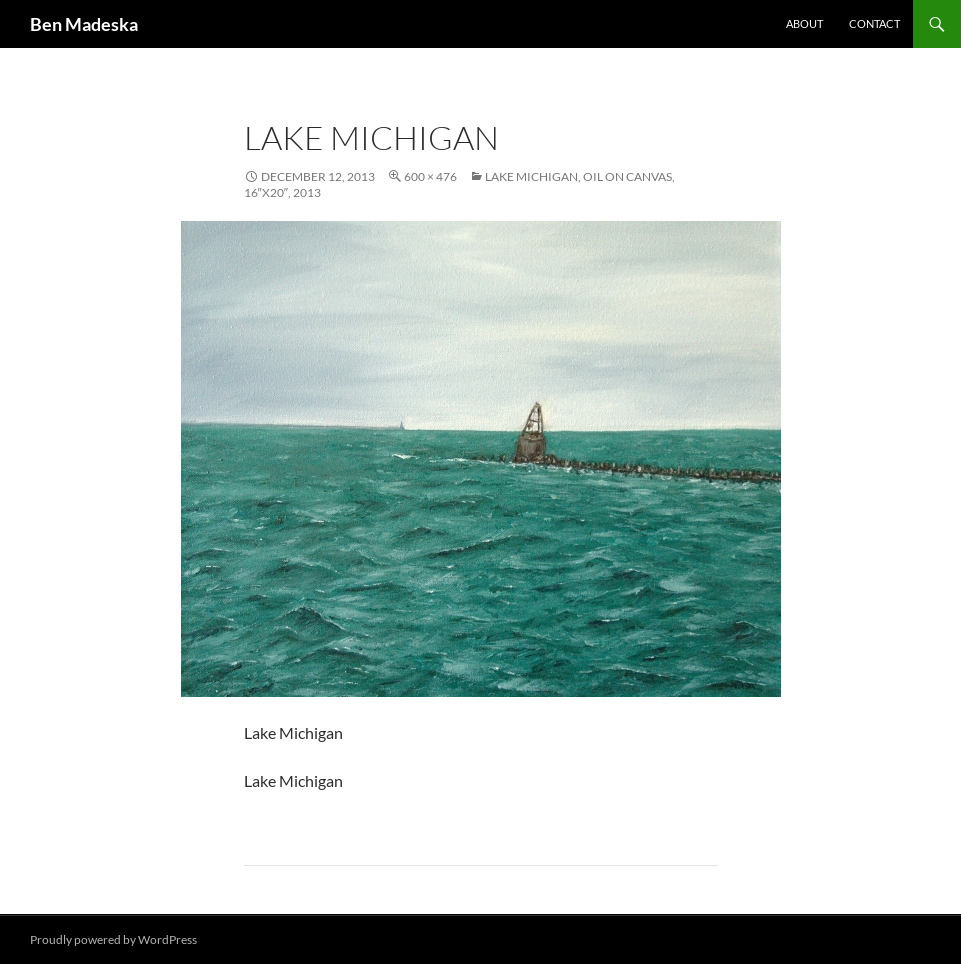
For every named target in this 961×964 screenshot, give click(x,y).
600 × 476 (430, 176)
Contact (874, 23)
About (804, 23)
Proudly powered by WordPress (113, 939)
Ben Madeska (84, 24)
